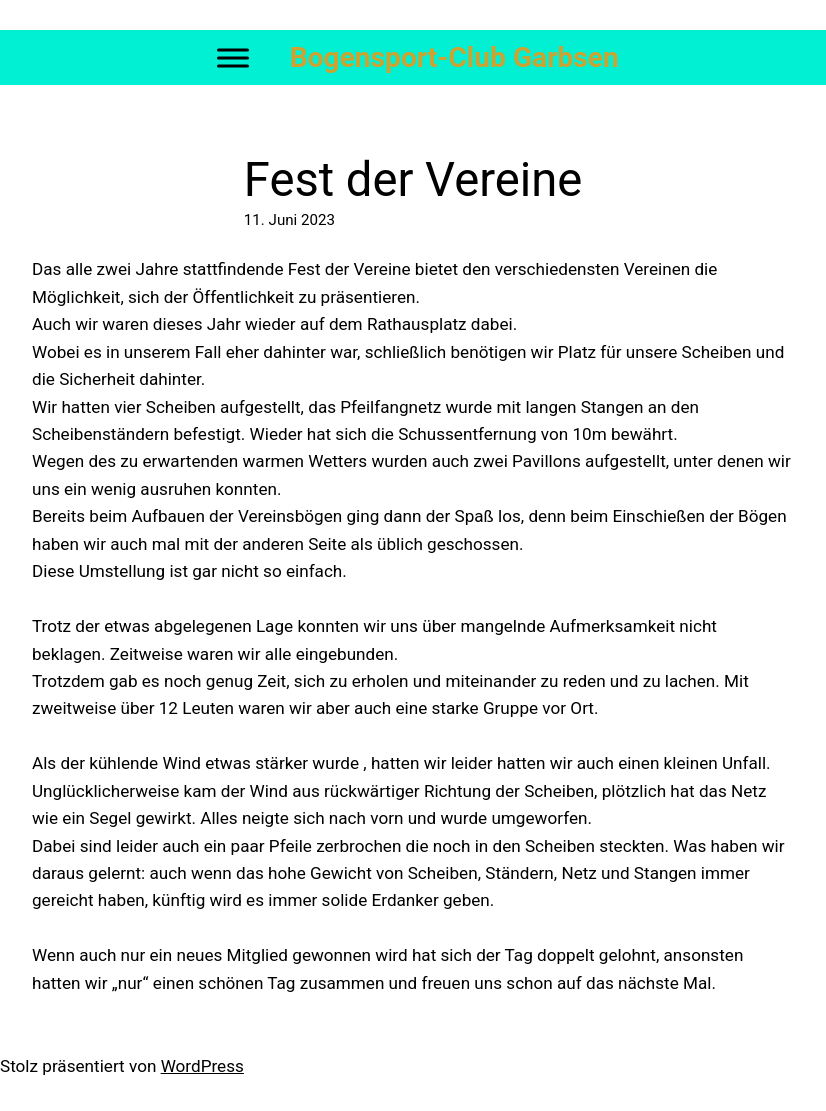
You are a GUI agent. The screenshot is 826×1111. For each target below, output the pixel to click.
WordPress (202, 1066)
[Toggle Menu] (233, 57)
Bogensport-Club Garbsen (454, 57)
